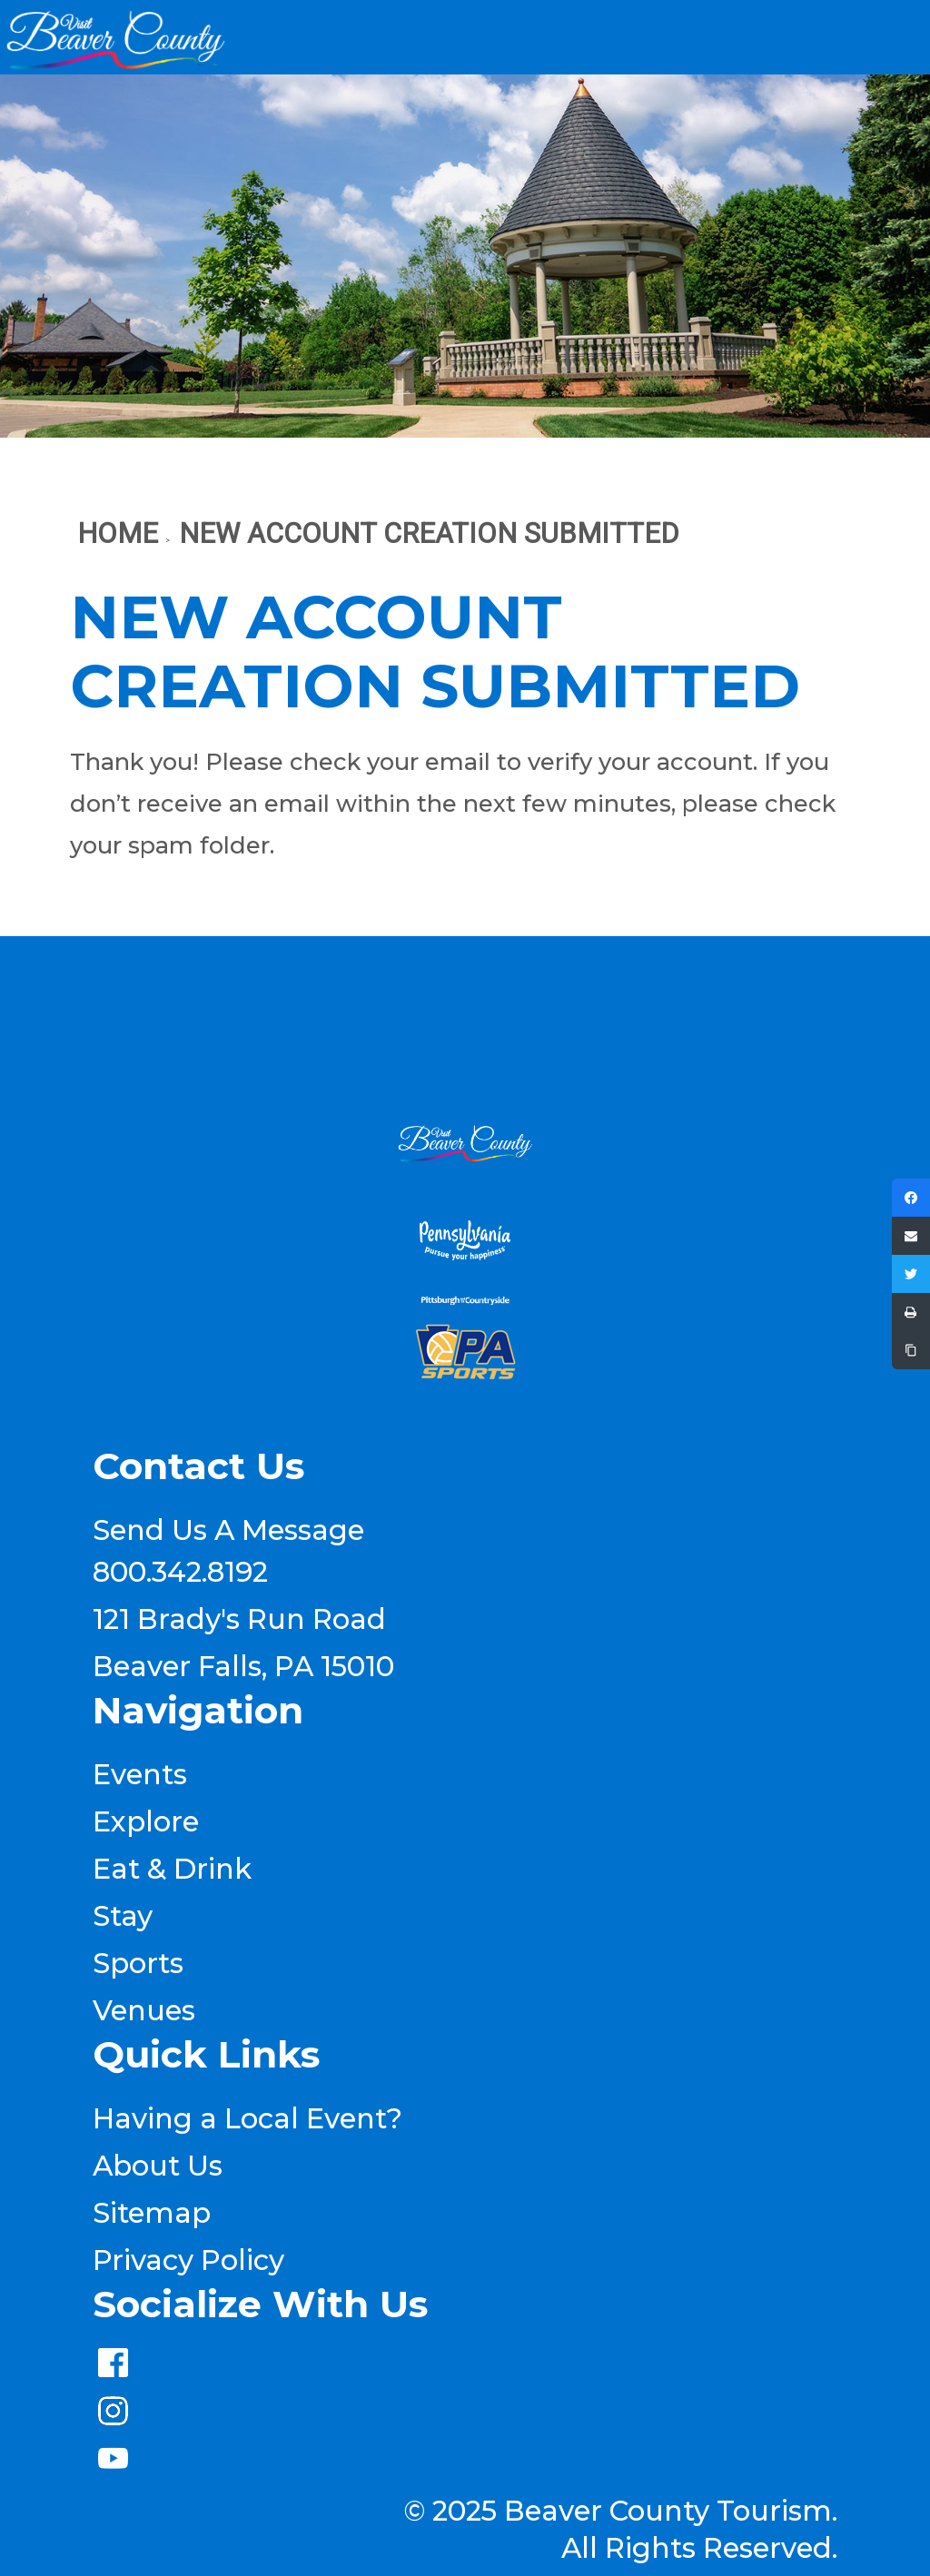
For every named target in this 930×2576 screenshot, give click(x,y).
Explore (146, 1821)
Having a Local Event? (247, 2118)
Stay (123, 1916)
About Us (158, 2165)
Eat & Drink (172, 1868)
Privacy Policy (188, 2260)
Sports (138, 1963)
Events (140, 1774)
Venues (144, 2010)
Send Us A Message (228, 1530)
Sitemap (152, 2213)
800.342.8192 (180, 1571)
